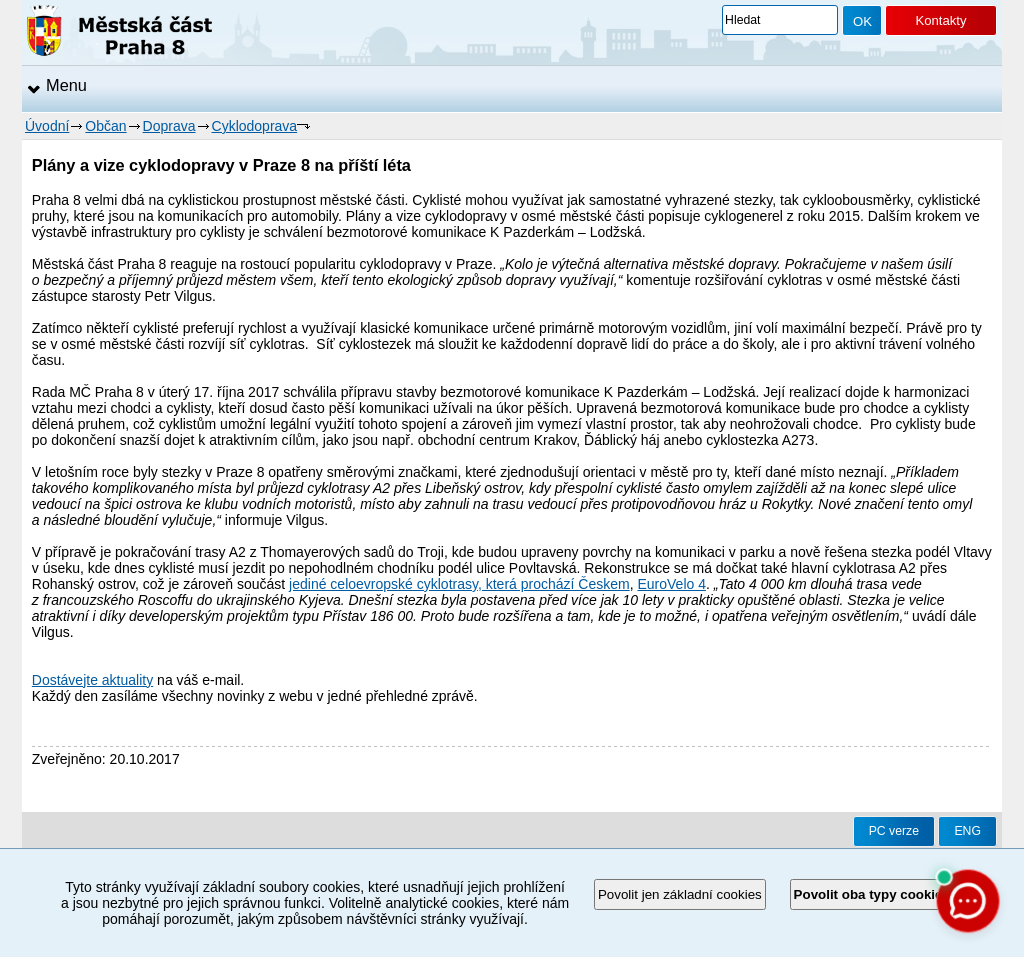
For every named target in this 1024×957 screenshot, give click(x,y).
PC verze (894, 831)
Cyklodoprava (255, 126)
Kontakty (940, 20)
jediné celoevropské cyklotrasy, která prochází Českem (459, 584)
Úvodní (47, 126)
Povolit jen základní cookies (680, 894)
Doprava (169, 126)
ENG (967, 831)
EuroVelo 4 (671, 584)
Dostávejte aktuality (92, 680)
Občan (105, 126)
